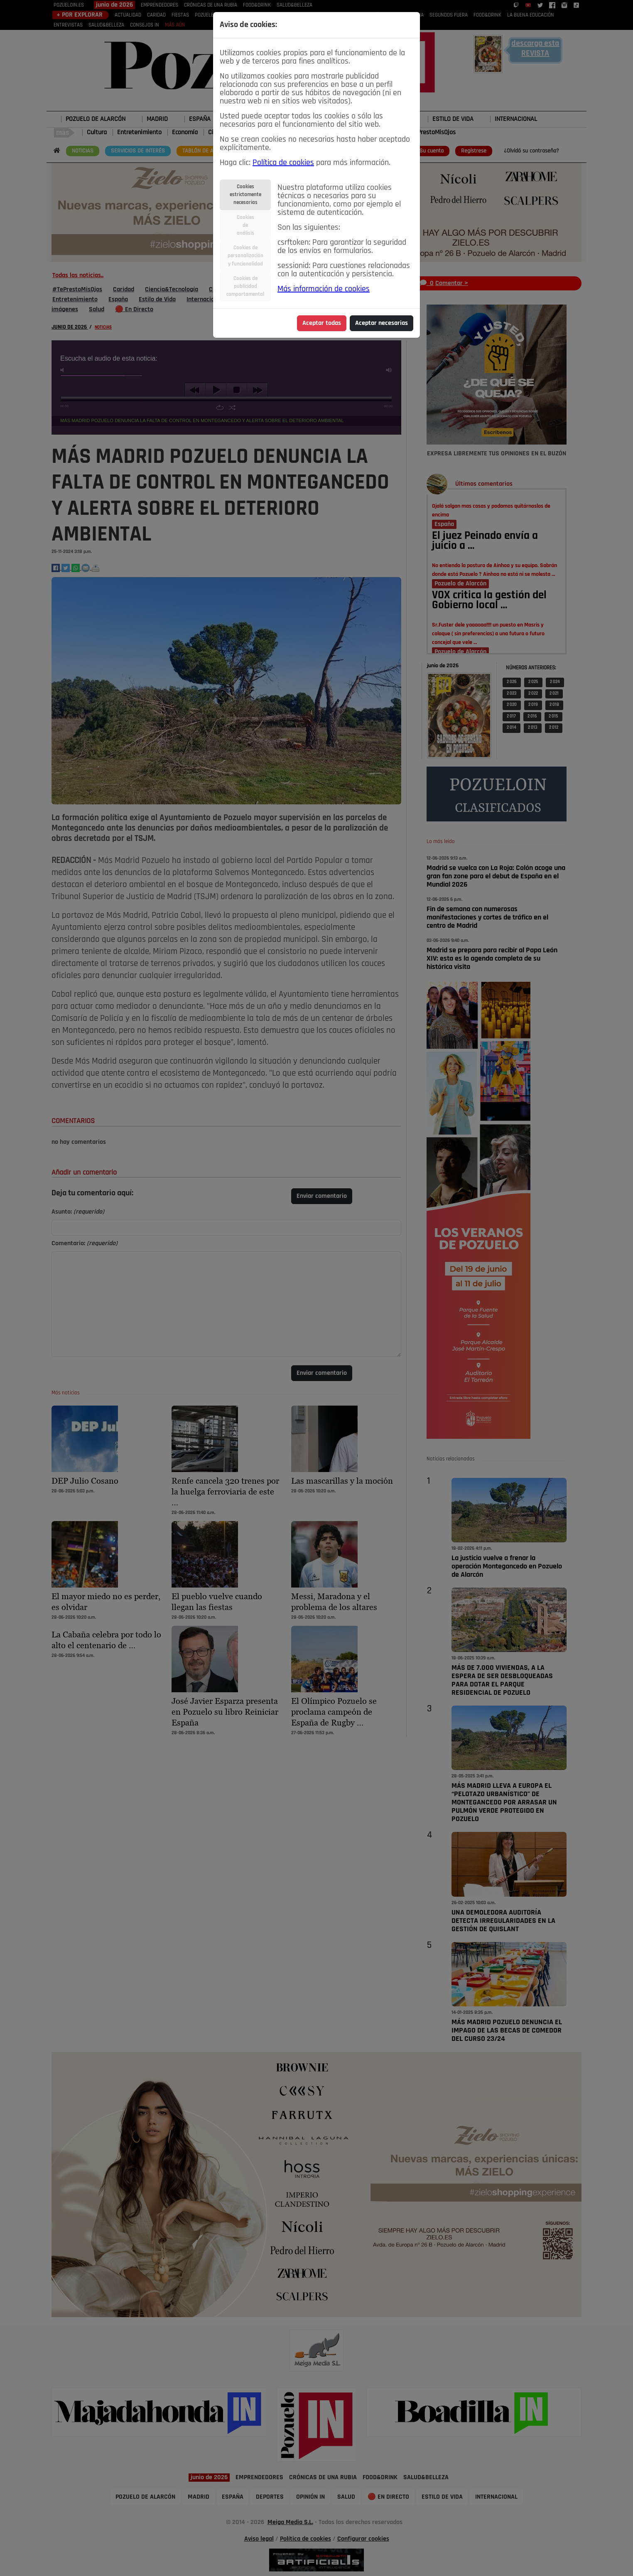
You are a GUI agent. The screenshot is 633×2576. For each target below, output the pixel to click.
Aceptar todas (321, 323)
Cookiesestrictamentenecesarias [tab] (245, 194)
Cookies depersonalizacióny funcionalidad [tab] (245, 255)
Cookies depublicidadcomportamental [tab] (245, 286)
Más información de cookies (323, 289)
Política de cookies (283, 163)
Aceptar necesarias (381, 323)
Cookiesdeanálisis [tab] (245, 225)
